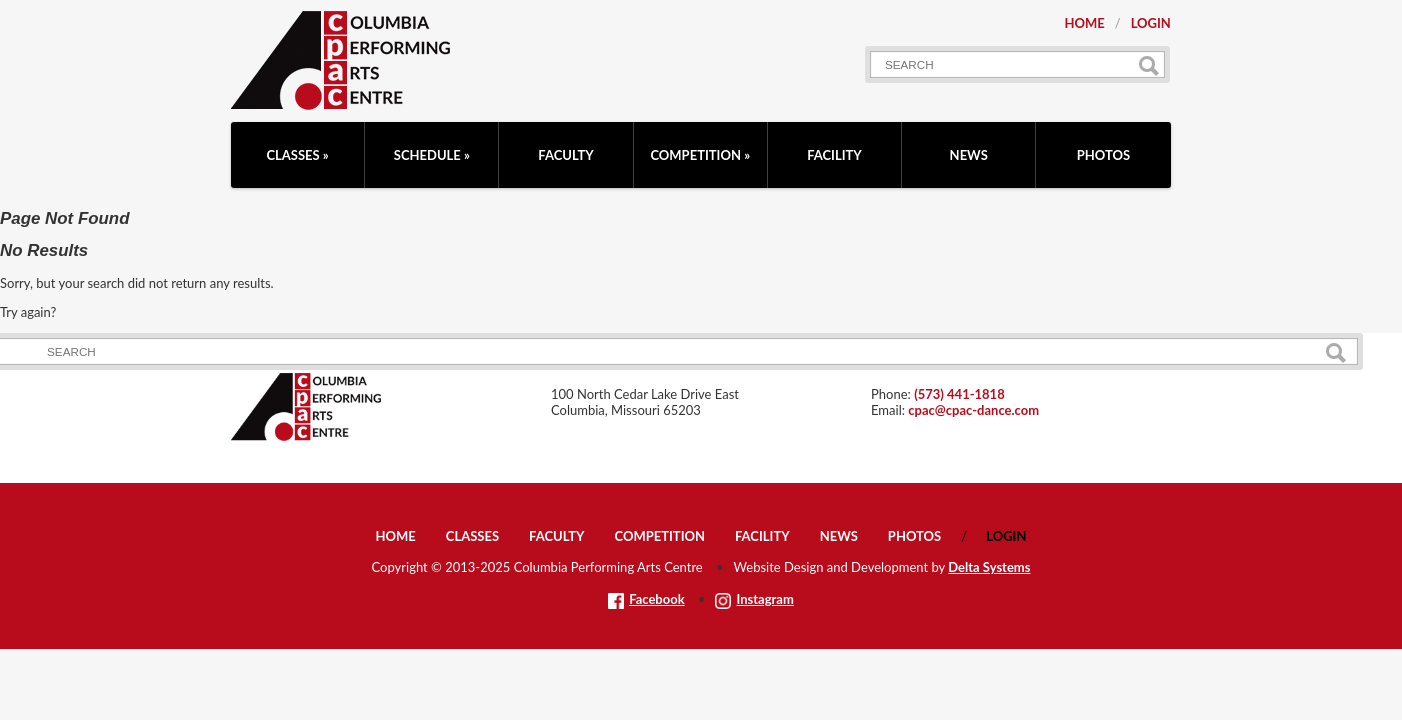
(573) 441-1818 (959, 394)
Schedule (427, 155)
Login (1151, 23)
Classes (292, 155)
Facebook (646, 599)
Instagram (754, 599)
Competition (695, 155)
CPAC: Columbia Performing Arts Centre (340, 60)
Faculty (565, 155)
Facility (834, 155)
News (969, 155)
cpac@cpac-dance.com (973, 410)
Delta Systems (989, 567)
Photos (1103, 155)
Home (1084, 23)
